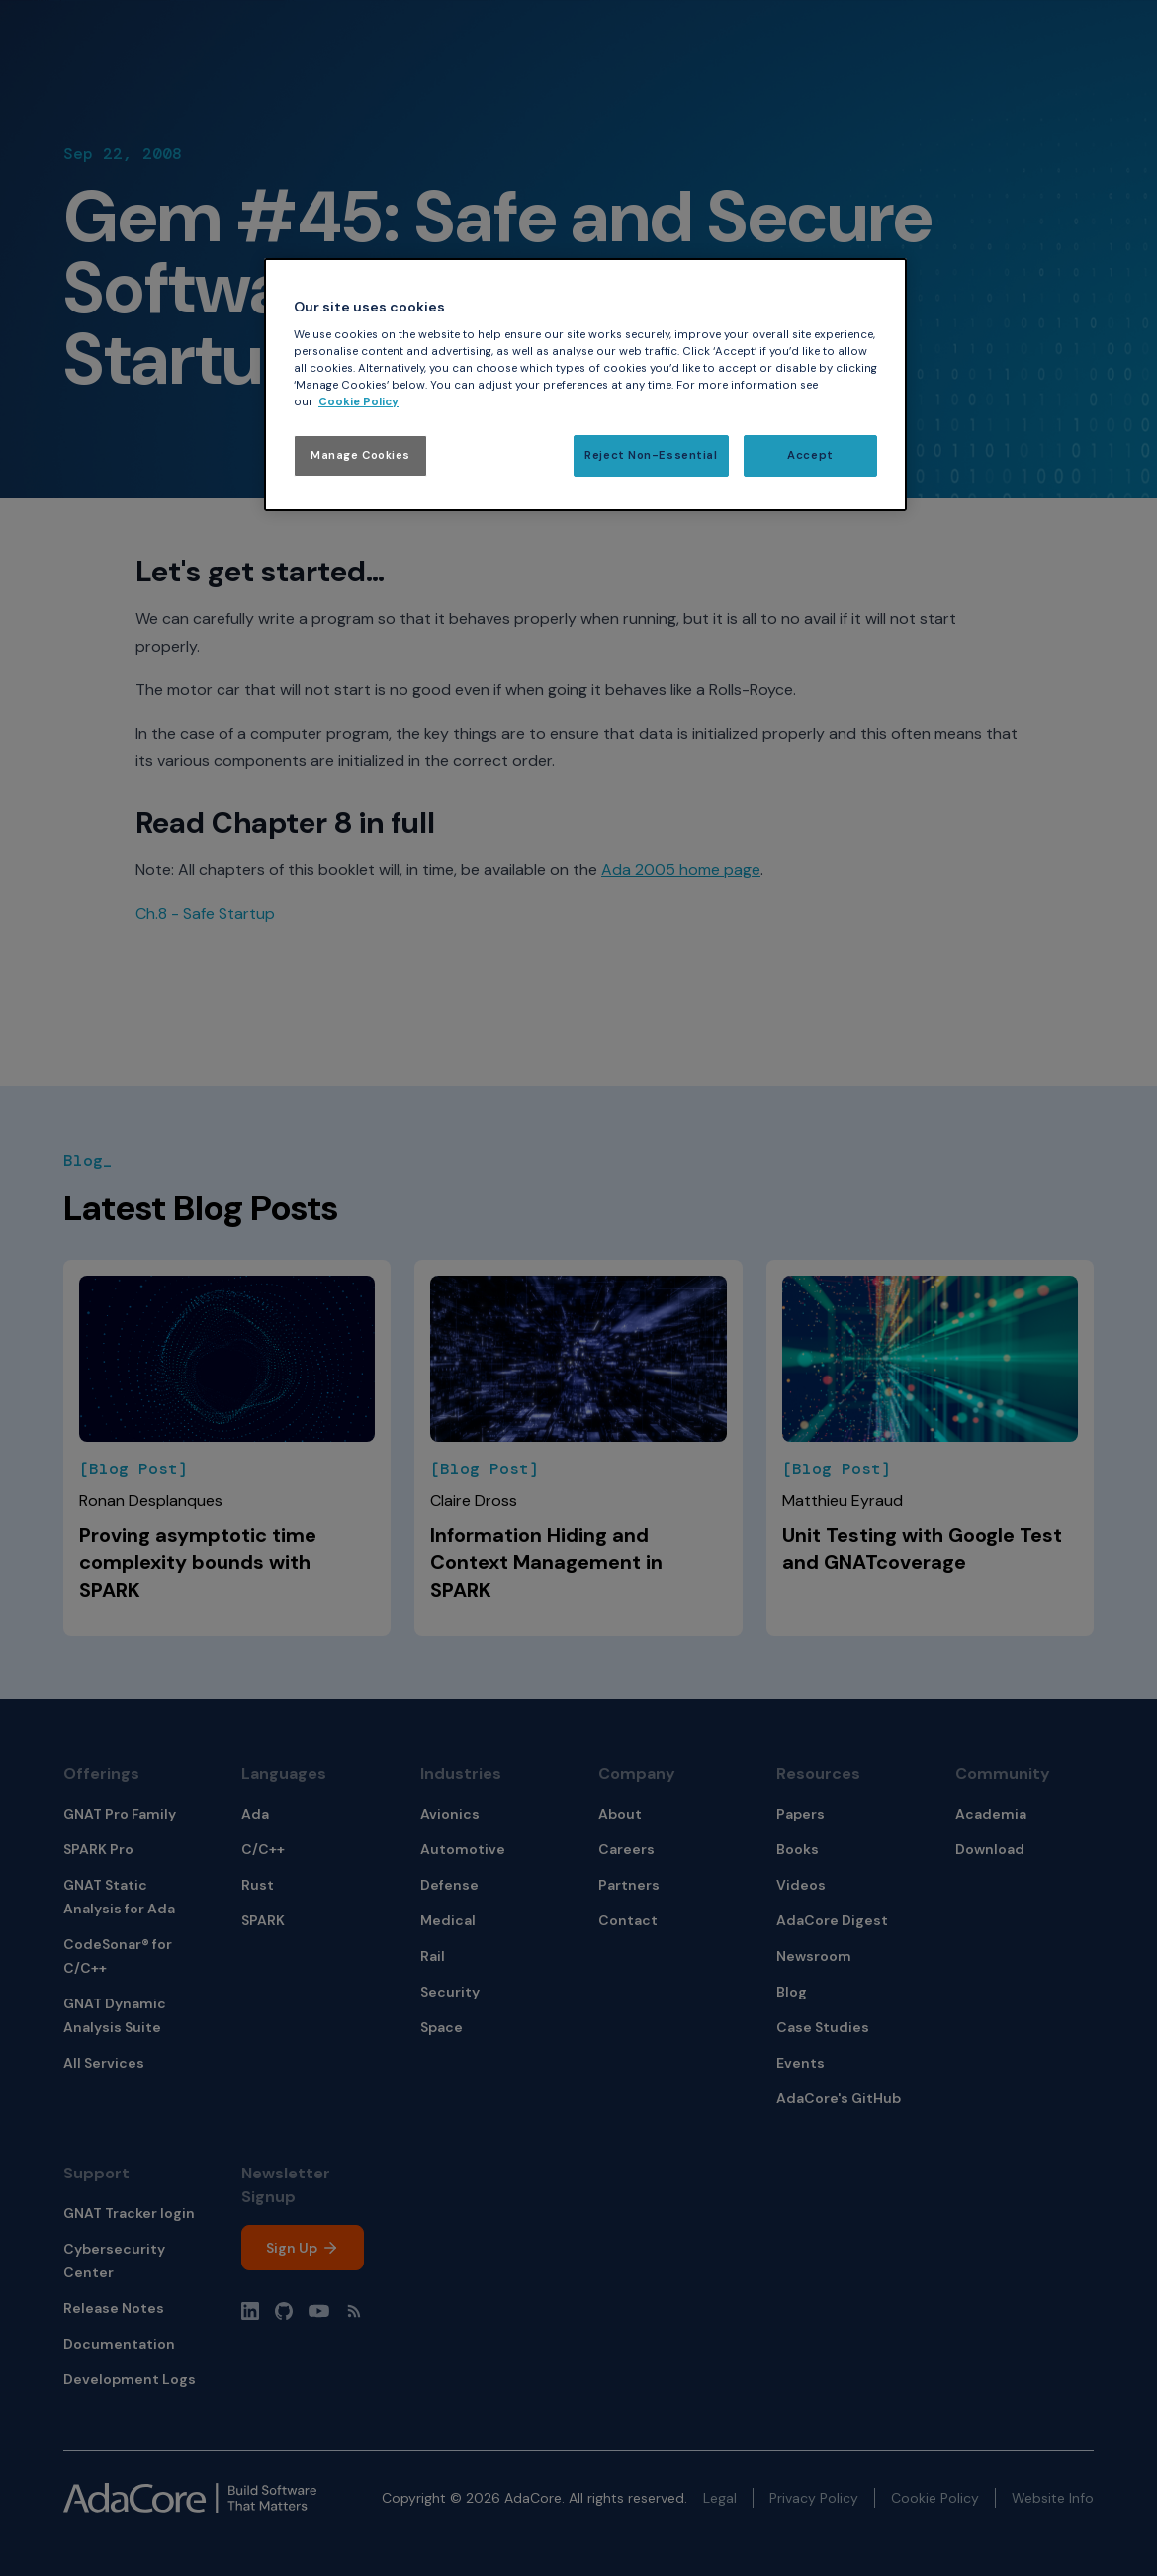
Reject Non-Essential (650, 455)
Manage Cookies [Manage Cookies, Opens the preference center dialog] (360, 455)
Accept (810, 455)
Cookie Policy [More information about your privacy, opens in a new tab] (358, 402)
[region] (585, 385)
